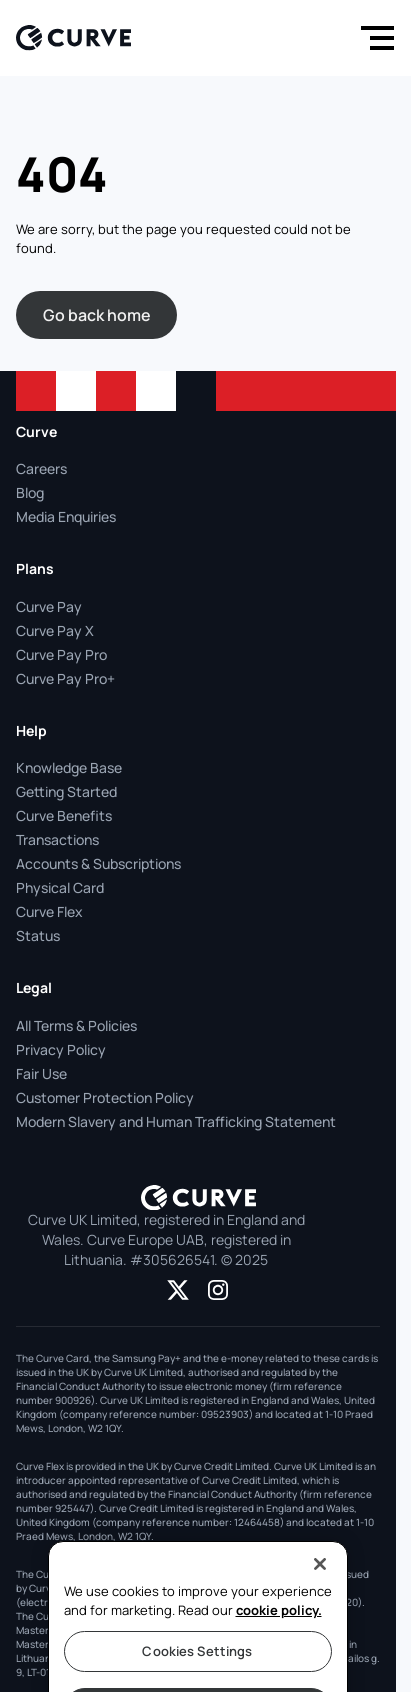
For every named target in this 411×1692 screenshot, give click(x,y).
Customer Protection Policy (105, 1097)
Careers (41, 468)
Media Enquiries (66, 516)
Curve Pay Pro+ (65, 678)
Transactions (57, 839)
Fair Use (41, 1073)
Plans (35, 568)
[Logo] (73, 37)
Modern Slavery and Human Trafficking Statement (176, 1121)
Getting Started (66, 791)
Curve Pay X (55, 630)
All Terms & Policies (76, 1025)
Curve (36, 431)
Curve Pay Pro (61, 654)
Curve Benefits (64, 815)
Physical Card (60, 887)
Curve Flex (49, 911)
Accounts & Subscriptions (98, 863)
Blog (30, 492)
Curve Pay (49, 606)
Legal (34, 987)
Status (38, 935)
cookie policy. (279, 1630)
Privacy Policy (61, 1049)
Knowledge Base (69, 767)
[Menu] (373, 38)
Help (31, 730)
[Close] (320, 1584)
